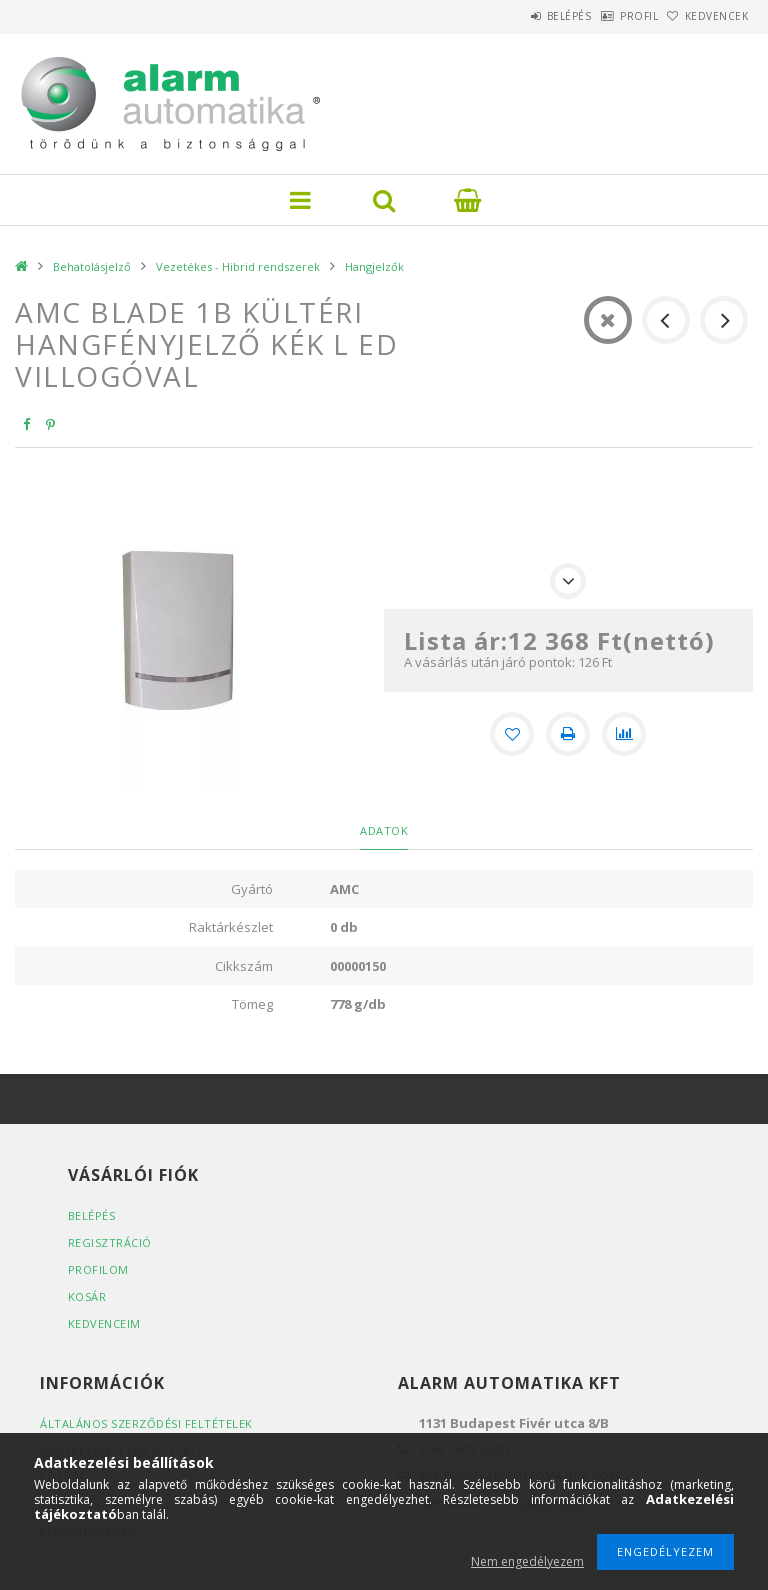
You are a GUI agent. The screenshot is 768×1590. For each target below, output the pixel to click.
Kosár (87, 1296)
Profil (608, 16)
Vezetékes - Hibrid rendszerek (238, 266)
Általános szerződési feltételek (146, 1423)
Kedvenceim (104, 1323)
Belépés (517, 16)
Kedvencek (707, 16)
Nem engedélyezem (527, 1561)
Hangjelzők (374, 266)
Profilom (98, 1269)
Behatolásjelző (92, 266)
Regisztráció (110, 1242)
